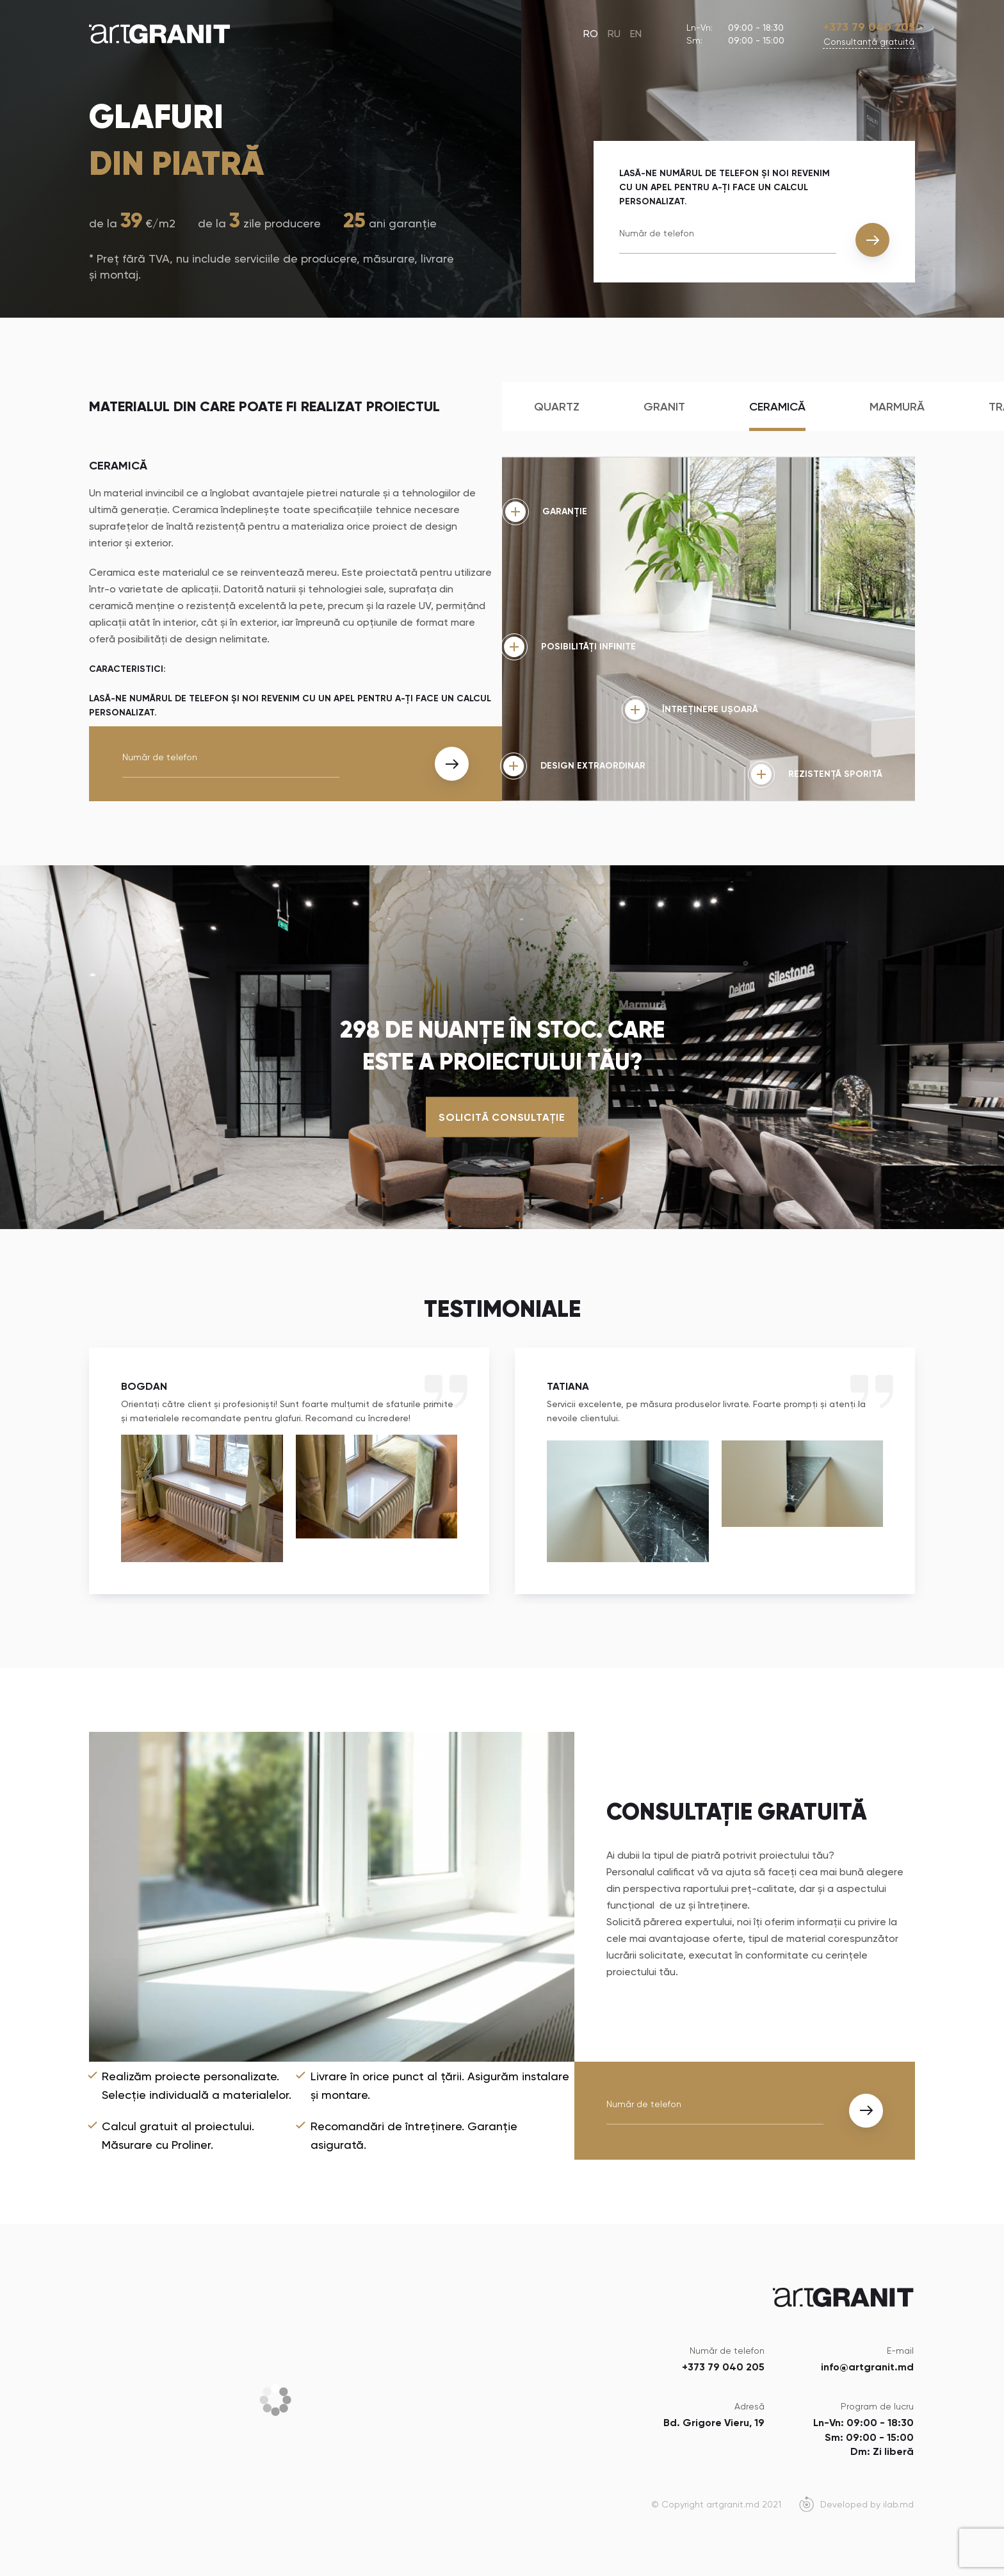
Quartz (556, 407)
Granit (664, 407)
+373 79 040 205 (869, 27)
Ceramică (777, 407)
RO (590, 34)
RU (614, 34)
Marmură (897, 407)
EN (636, 34)
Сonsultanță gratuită (868, 42)
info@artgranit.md (867, 2367)
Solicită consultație (502, 1117)
